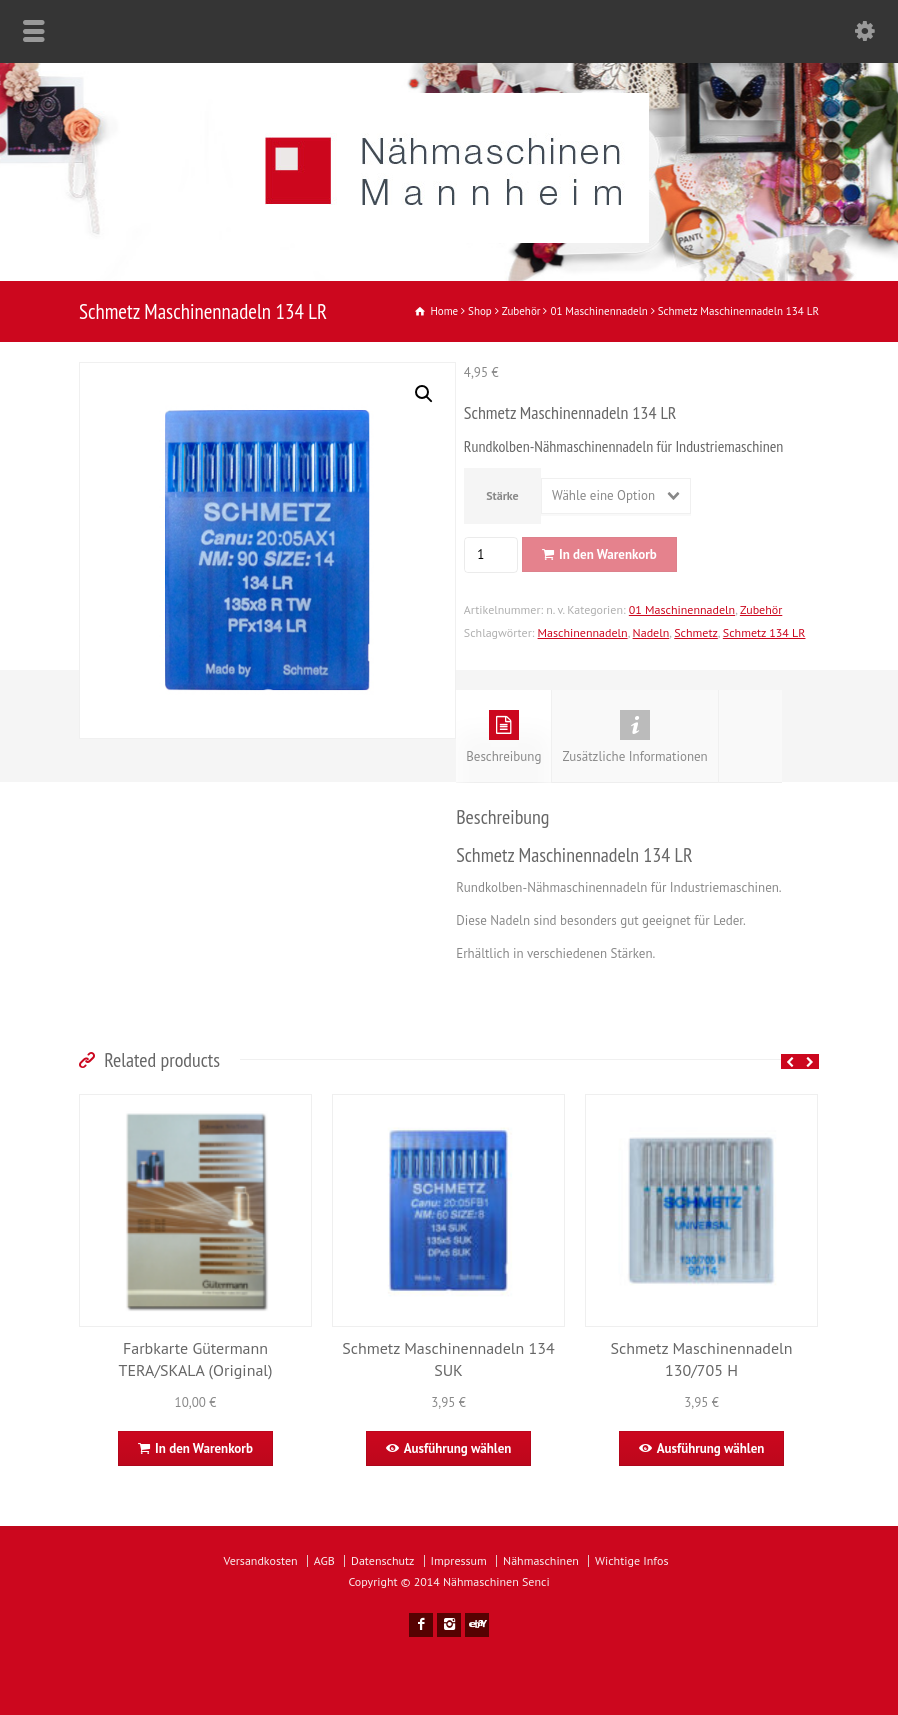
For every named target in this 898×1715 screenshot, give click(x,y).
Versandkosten (261, 1560)
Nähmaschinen (541, 1560)
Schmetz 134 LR (764, 632)
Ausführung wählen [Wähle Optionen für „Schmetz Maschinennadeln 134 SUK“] (458, 1448)
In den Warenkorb (608, 554)
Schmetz (696, 632)
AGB (324, 1560)
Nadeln (651, 632)
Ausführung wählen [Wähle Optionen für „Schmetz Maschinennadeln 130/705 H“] (711, 1448)
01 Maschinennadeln (682, 609)
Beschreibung (503, 737)
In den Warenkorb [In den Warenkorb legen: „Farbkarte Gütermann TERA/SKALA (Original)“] (204, 1448)
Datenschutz (382, 1560)
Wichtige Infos (631, 1560)
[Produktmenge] (488, 555)
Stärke (502, 495)
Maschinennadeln (583, 632)
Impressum (459, 1560)
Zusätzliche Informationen (634, 737)
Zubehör (761, 609)
